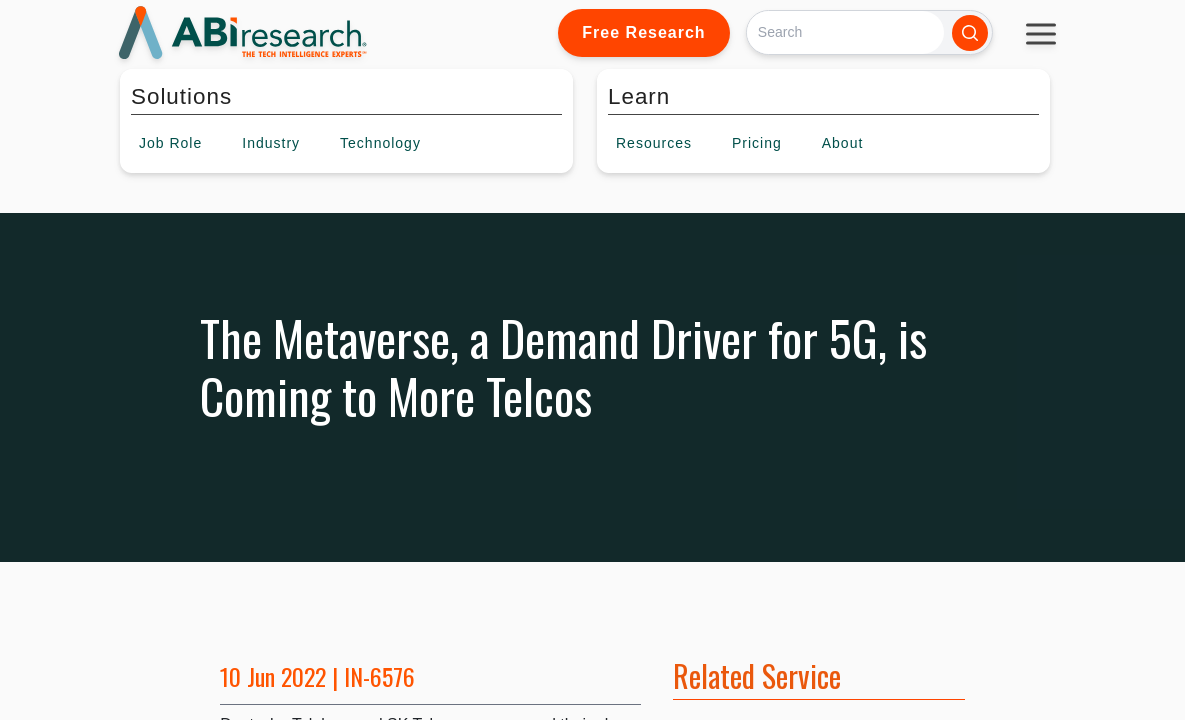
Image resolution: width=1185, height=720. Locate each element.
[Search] (845, 32)
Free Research (643, 32)
